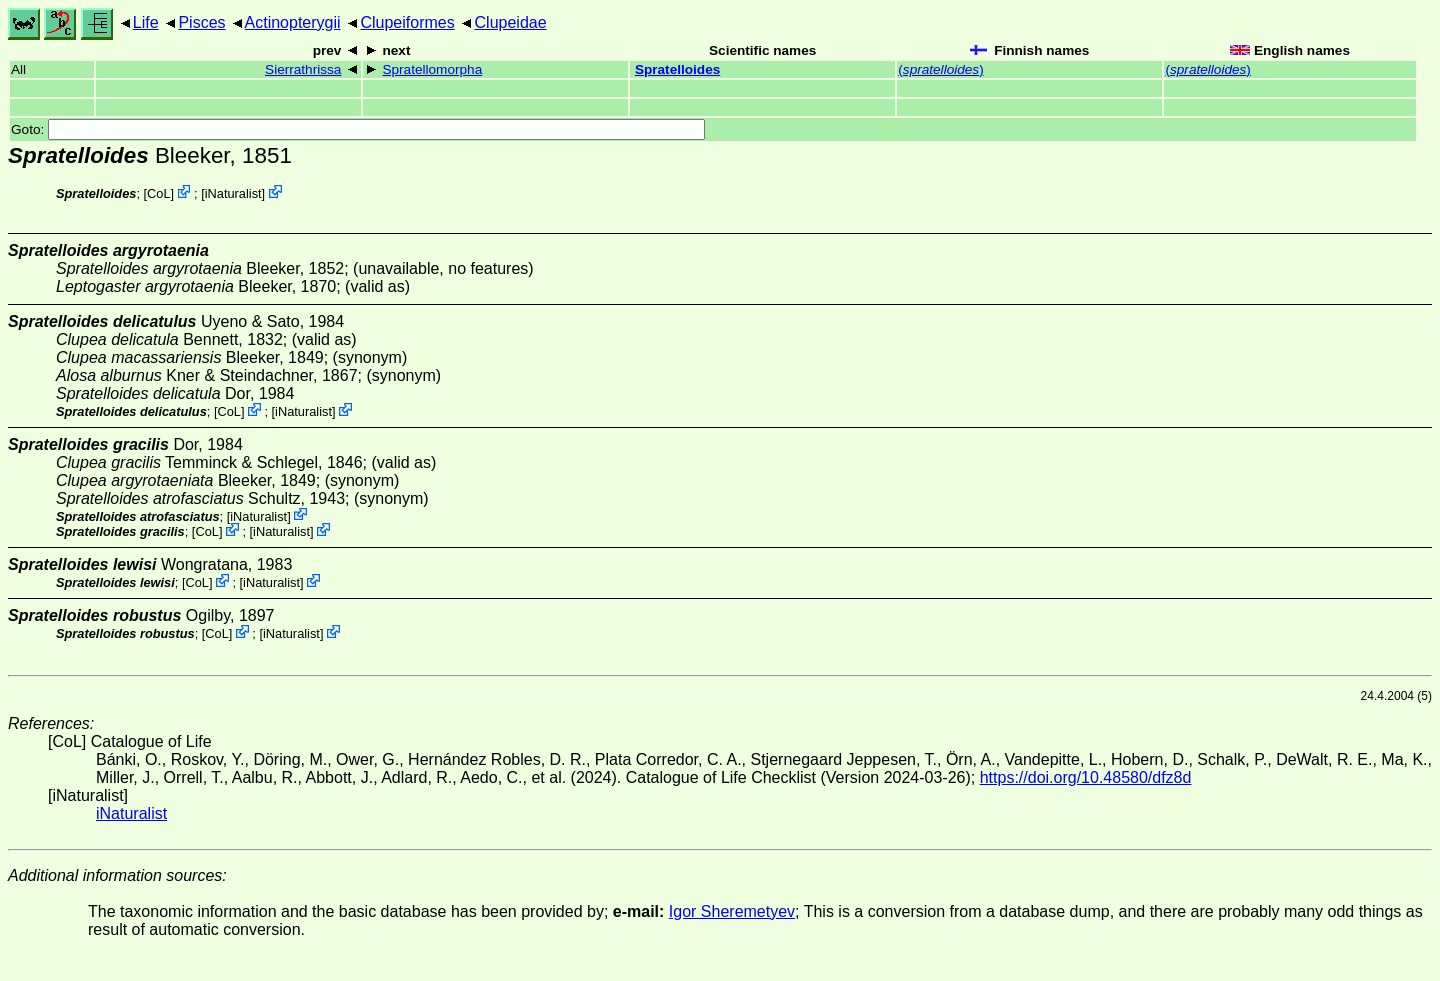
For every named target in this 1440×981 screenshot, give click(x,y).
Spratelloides (677, 69)
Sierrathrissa (303, 69)
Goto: (358, 129)
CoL (158, 193)
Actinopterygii (293, 22)
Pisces (201, 22)
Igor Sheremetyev (732, 911)
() (940, 69)
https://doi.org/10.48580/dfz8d (1086, 777)
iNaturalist (233, 193)
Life (146, 22)
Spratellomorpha (432, 69)
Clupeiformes (407, 22)
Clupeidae (511, 22)
